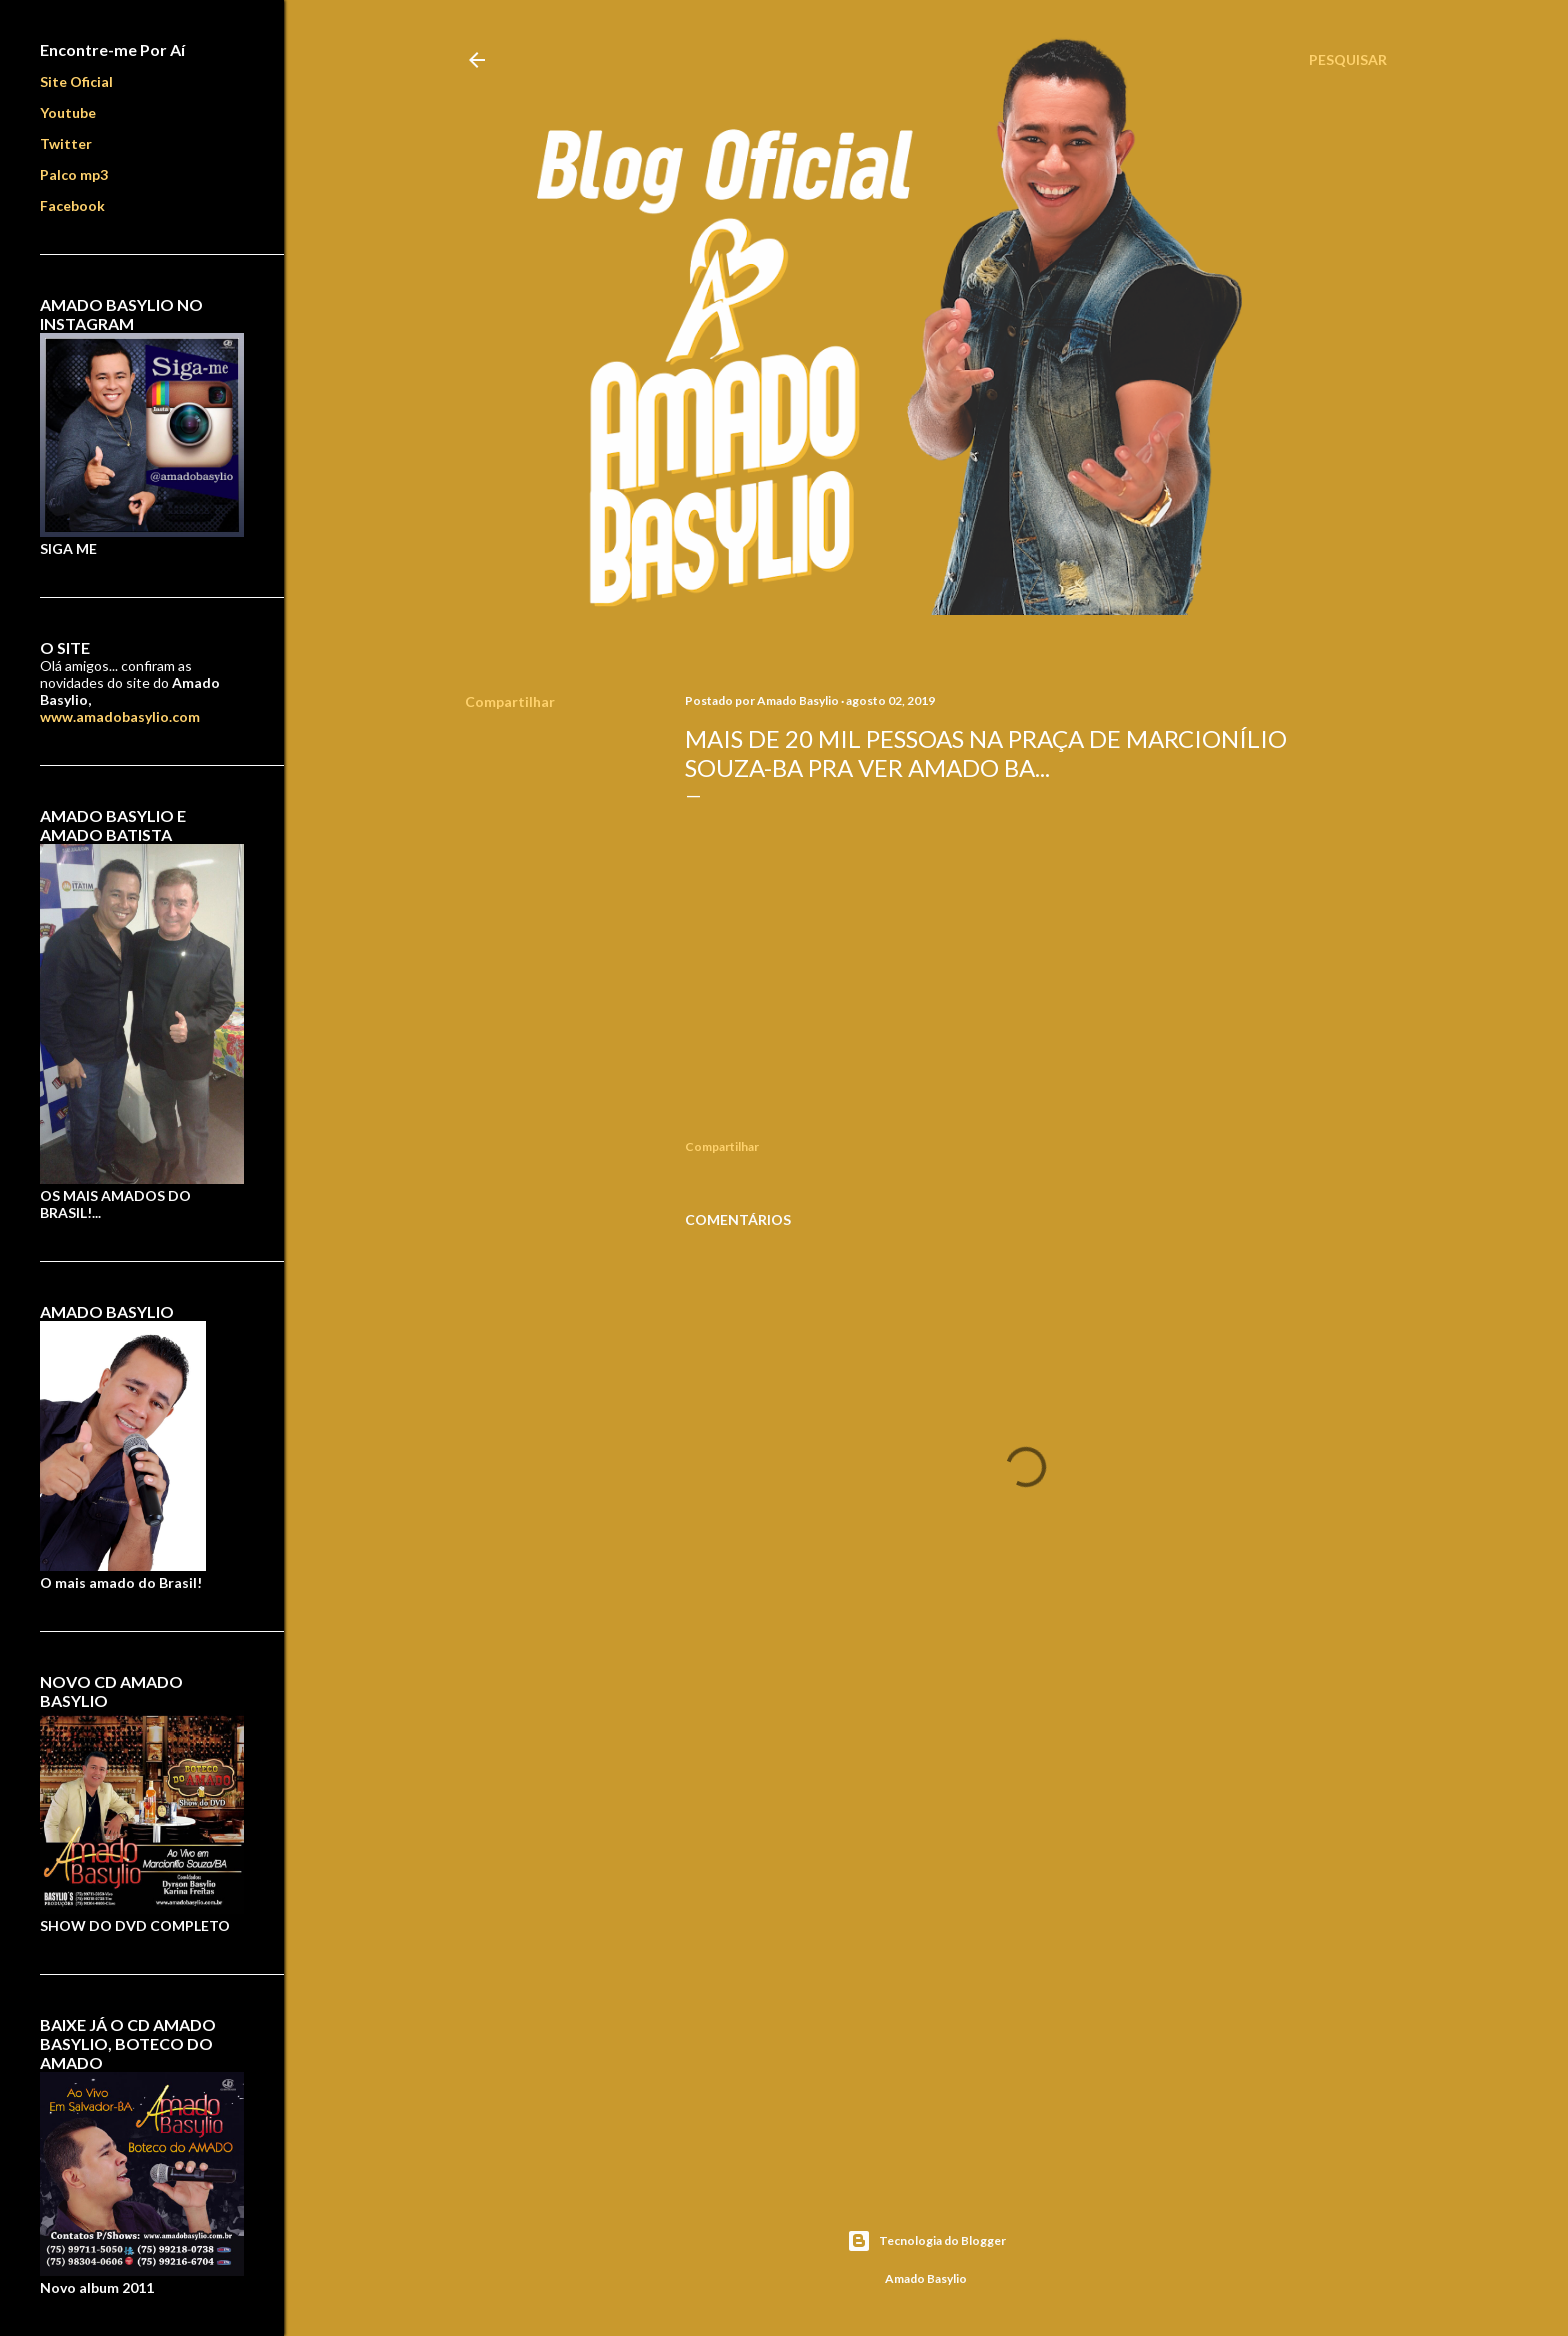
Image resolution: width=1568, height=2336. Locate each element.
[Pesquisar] (1348, 60)
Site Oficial (76, 81)
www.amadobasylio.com (120, 716)
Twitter (66, 143)
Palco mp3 (74, 174)
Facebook (72, 205)
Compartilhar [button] (510, 701)
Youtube (68, 112)
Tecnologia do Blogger (926, 2241)
